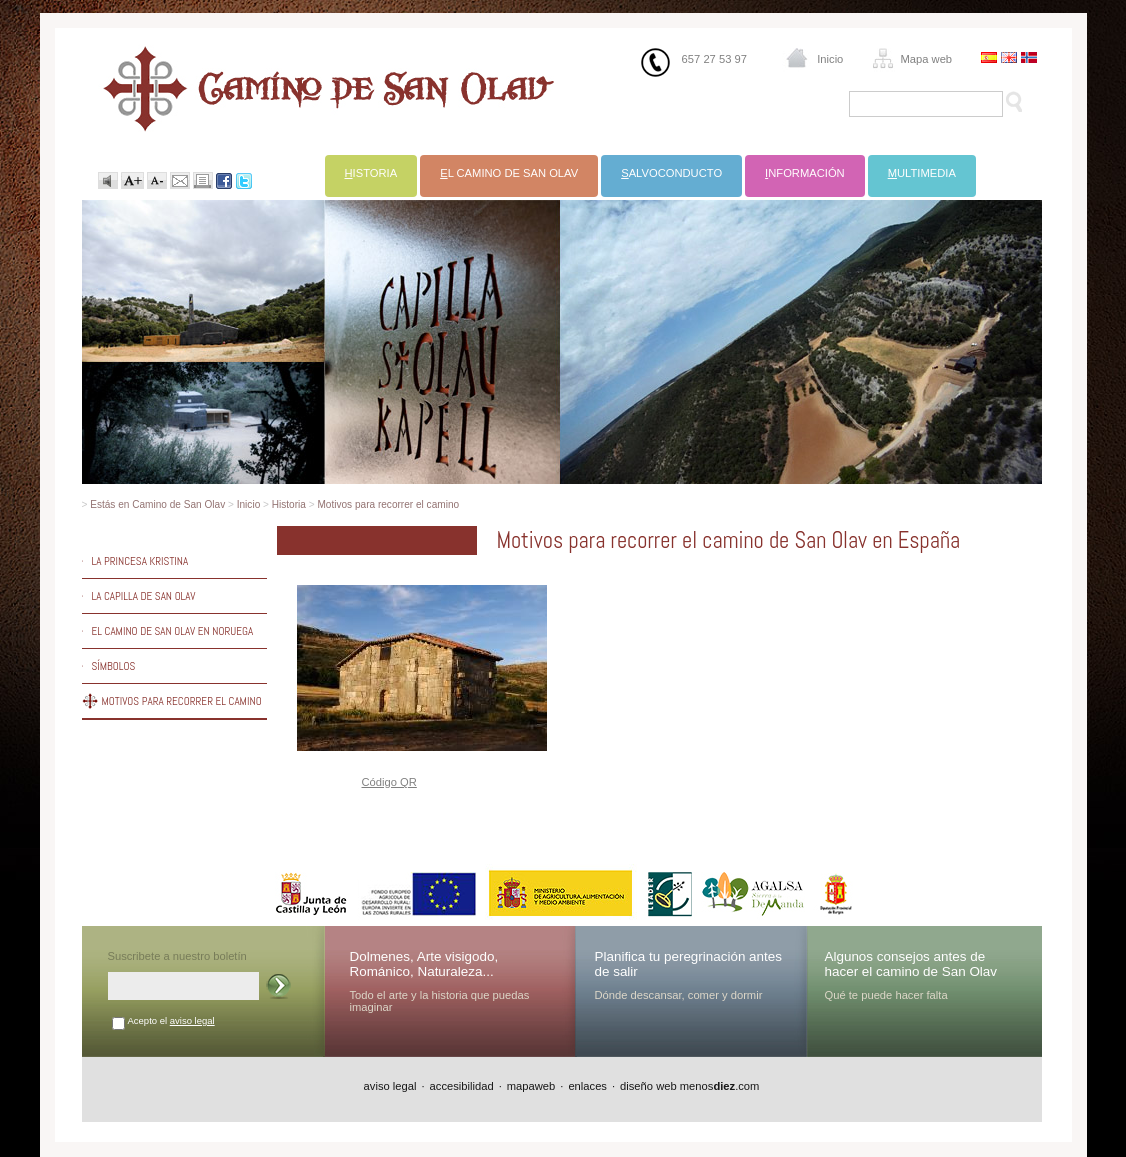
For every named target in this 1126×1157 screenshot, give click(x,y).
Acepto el (171, 1020)
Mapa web (926, 59)
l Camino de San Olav (509, 173)
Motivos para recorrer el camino (388, 504)
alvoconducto (671, 173)
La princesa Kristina (140, 561)
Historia (289, 504)
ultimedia (922, 173)
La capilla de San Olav (144, 596)
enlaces (587, 1086)
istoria (371, 173)
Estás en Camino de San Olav (157, 504)
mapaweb (531, 1086)
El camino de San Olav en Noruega (173, 631)
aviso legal (192, 1020)
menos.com (720, 1086)
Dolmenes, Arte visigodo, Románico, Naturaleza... (424, 964)
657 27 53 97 (714, 59)
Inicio (830, 59)
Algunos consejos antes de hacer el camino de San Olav (911, 964)
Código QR (389, 782)
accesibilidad (462, 1086)
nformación (805, 173)
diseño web (648, 1086)
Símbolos (114, 666)
